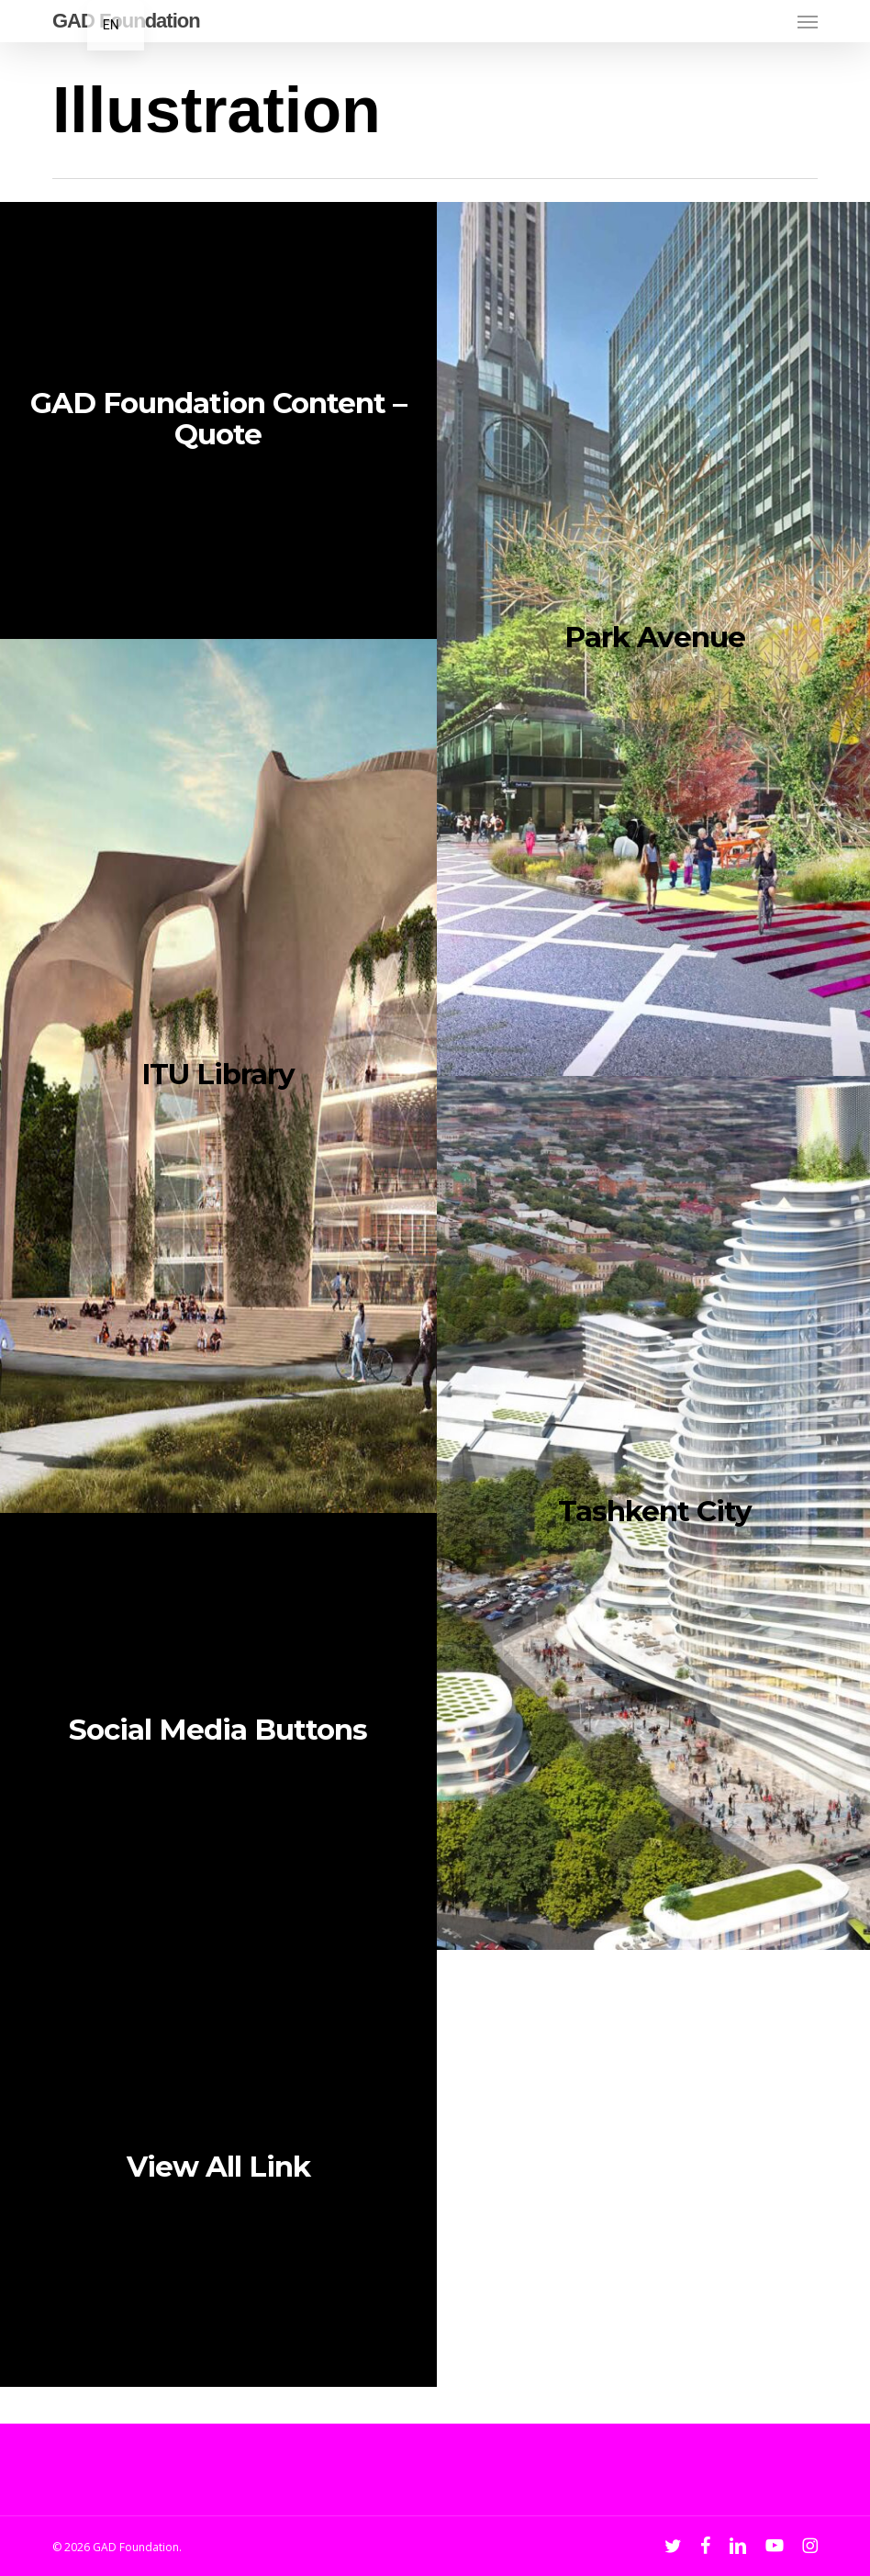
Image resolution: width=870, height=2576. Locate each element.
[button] (808, 21)
